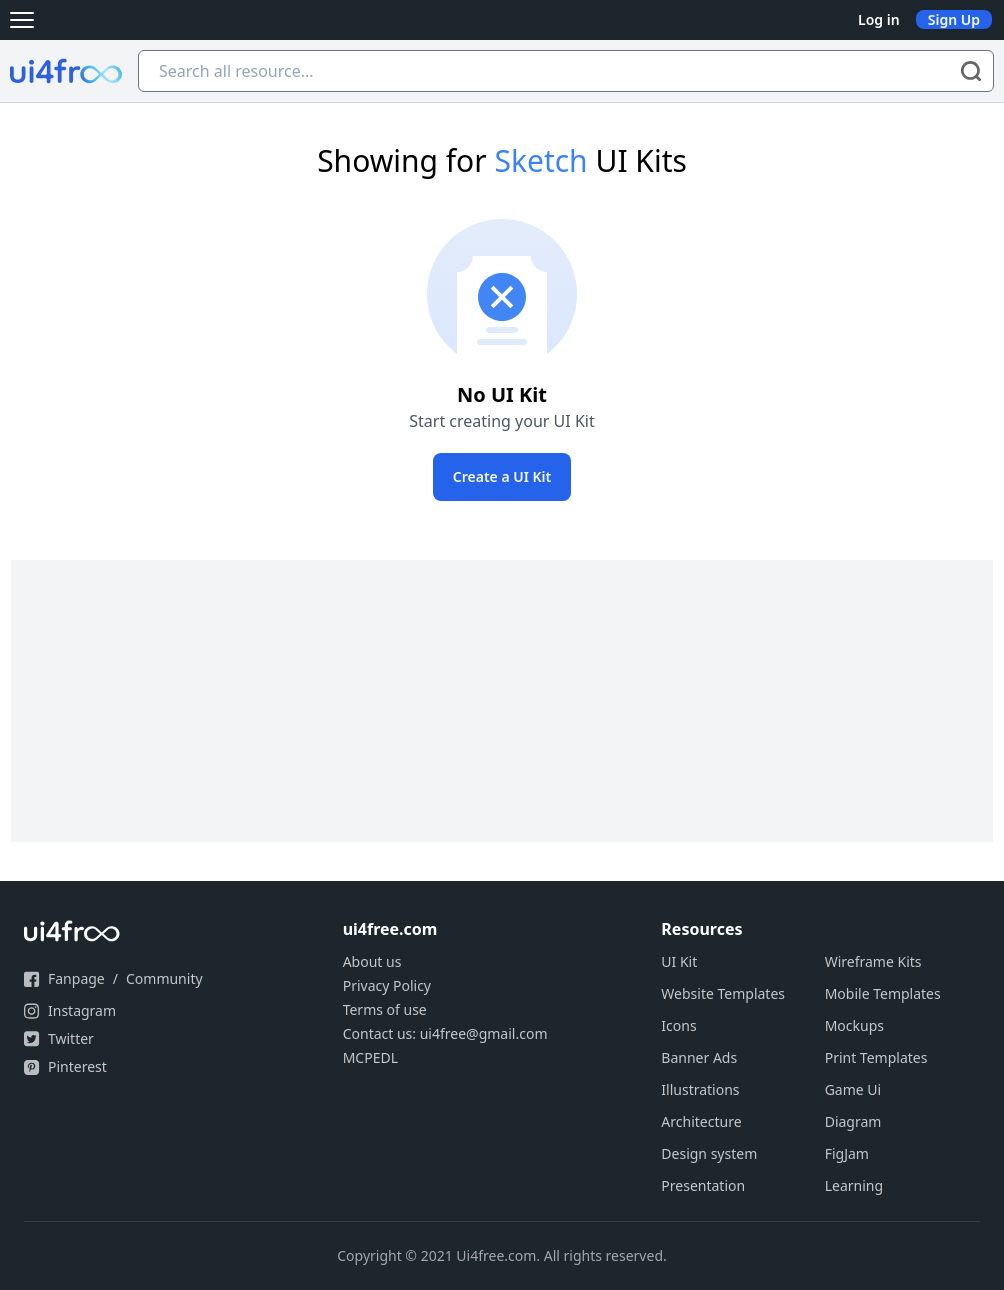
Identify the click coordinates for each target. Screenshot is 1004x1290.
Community (164, 978)
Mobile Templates (883, 993)
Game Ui (853, 1089)
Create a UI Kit (502, 476)
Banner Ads (699, 1057)
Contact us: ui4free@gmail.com (445, 1033)
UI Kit (679, 961)
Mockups (854, 1025)
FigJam (847, 1153)
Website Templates (723, 993)
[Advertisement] (502, 701)
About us (372, 961)
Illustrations (700, 1089)
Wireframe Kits (873, 961)
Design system (709, 1153)
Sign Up (954, 19)
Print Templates (876, 1057)
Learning (854, 1185)
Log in (879, 19)
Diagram (853, 1121)
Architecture (701, 1121)
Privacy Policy (387, 985)
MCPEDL (370, 1057)
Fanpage (76, 978)
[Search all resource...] (566, 71)
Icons (678, 1025)
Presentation (703, 1185)
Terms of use (385, 1009)
